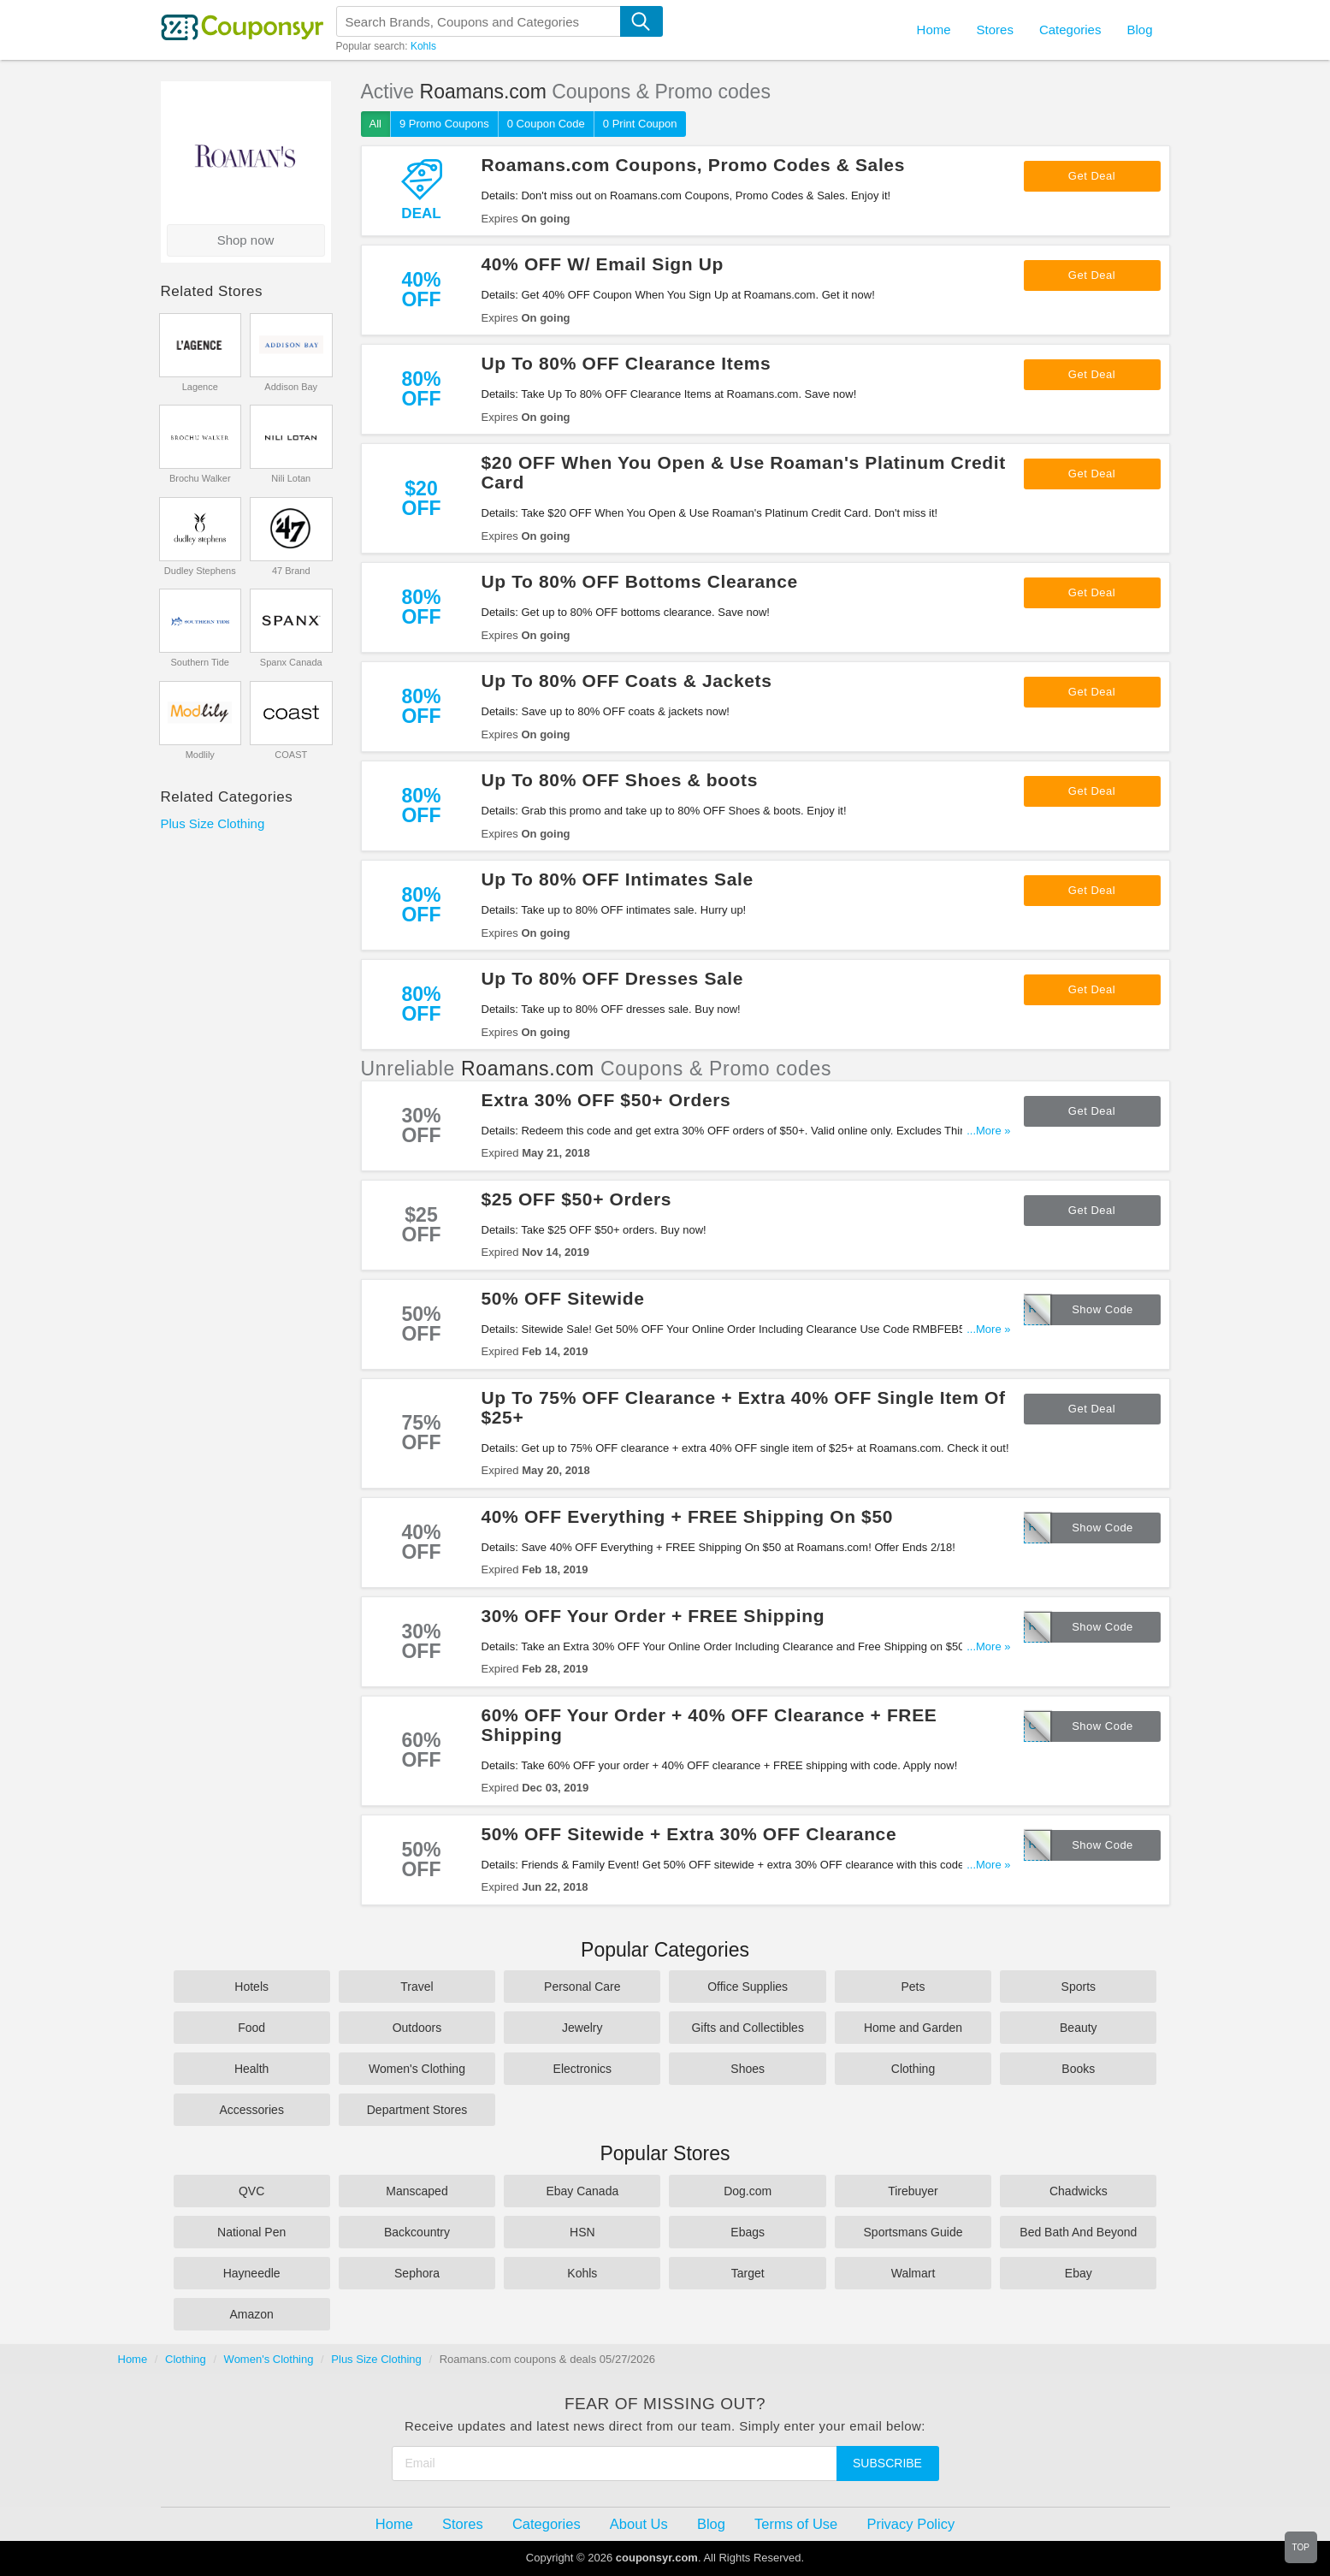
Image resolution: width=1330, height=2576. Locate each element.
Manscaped (416, 2191)
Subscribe (887, 2463)
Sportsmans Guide (913, 2232)
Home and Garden (913, 2027)
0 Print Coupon (640, 123)
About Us (639, 2524)
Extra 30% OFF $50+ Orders (606, 1100)
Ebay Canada (582, 2191)
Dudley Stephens (200, 571)
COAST (291, 754)
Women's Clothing (417, 2069)
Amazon (251, 2314)
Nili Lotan (290, 478)
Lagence (200, 387)
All (375, 123)
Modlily (200, 754)
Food (251, 2027)
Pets (913, 1986)
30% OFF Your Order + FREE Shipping (653, 1616)
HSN (582, 2232)
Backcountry (417, 2232)
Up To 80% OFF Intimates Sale (618, 879)
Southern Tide (200, 662)
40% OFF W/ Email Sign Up (603, 264)
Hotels (251, 1986)
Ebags (747, 2232)
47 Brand (291, 571)
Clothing (913, 2069)
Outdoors (417, 2027)
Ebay (1078, 2273)
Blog (1139, 29)
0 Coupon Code (546, 123)
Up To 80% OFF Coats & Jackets (627, 680)
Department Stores (417, 2110)
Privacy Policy (910, 2524)
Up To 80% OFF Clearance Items (626, 363)
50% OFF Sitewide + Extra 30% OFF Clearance (689, 1834)
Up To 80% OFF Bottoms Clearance (640, 581)
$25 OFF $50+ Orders (577, 1199)
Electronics (582, 2069)
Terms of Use (795, 2524)
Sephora (417, 2273)
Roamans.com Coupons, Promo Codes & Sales (693, 165)
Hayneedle (252, 2273)
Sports (1078, 1986)
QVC (251, 2191)
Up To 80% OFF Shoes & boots (620, 780)
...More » (988, 1130)
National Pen (251, 2232)
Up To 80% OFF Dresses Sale (613, 978)
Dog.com (747, 2191)
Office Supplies (747, 1986)
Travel (416, 1986)
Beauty (1078, 2027)
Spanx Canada (291, 662)
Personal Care (582, 1986)
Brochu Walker (200, 478)
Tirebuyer (913, 2191)
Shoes (747, 2069)
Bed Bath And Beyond (1078, 2232)
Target (748, 2273)
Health (251, 2069)
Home (133, 2359)
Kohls (423, 46)
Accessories (251, 2110)
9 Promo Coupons (444, 123)
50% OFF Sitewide (563, 1298)
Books (1078, 2069)
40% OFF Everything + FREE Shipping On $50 (688, 1516)
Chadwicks (1078, 2191)
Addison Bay (290, 387)
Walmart (913, 2273)
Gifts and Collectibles (747, 2027)
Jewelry (582, 2027)
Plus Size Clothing (213, 823)
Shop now (246, 240)
